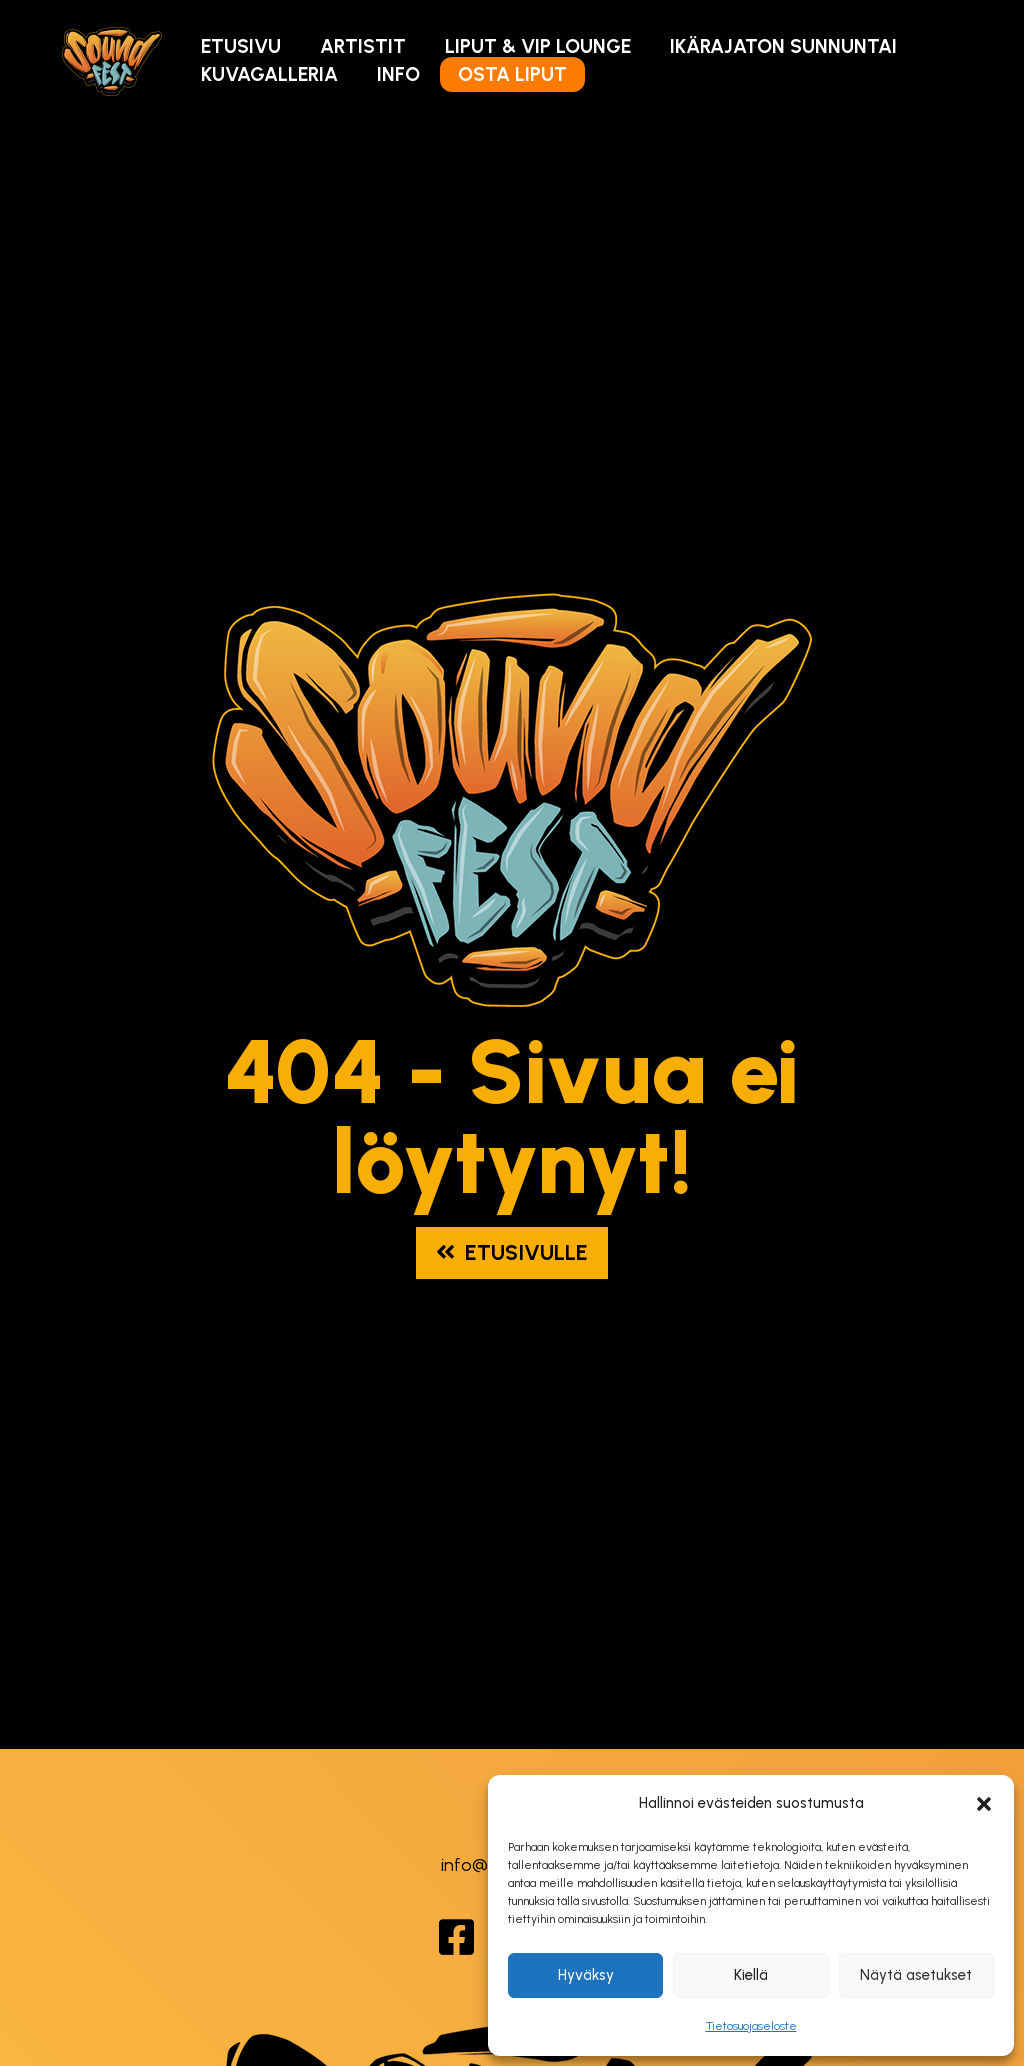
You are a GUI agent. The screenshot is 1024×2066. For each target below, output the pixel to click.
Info (398, 74)
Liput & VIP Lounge (538, 46)
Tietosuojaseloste (751, 2026)
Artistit (363, 46)
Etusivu (241, 46)
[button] (984, 1804)
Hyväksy (586, 1975)
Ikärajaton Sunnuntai (783, 46)
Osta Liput (512, 74)
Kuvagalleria (269, 74)
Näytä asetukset (916, 1975)
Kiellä (751, 1975)
